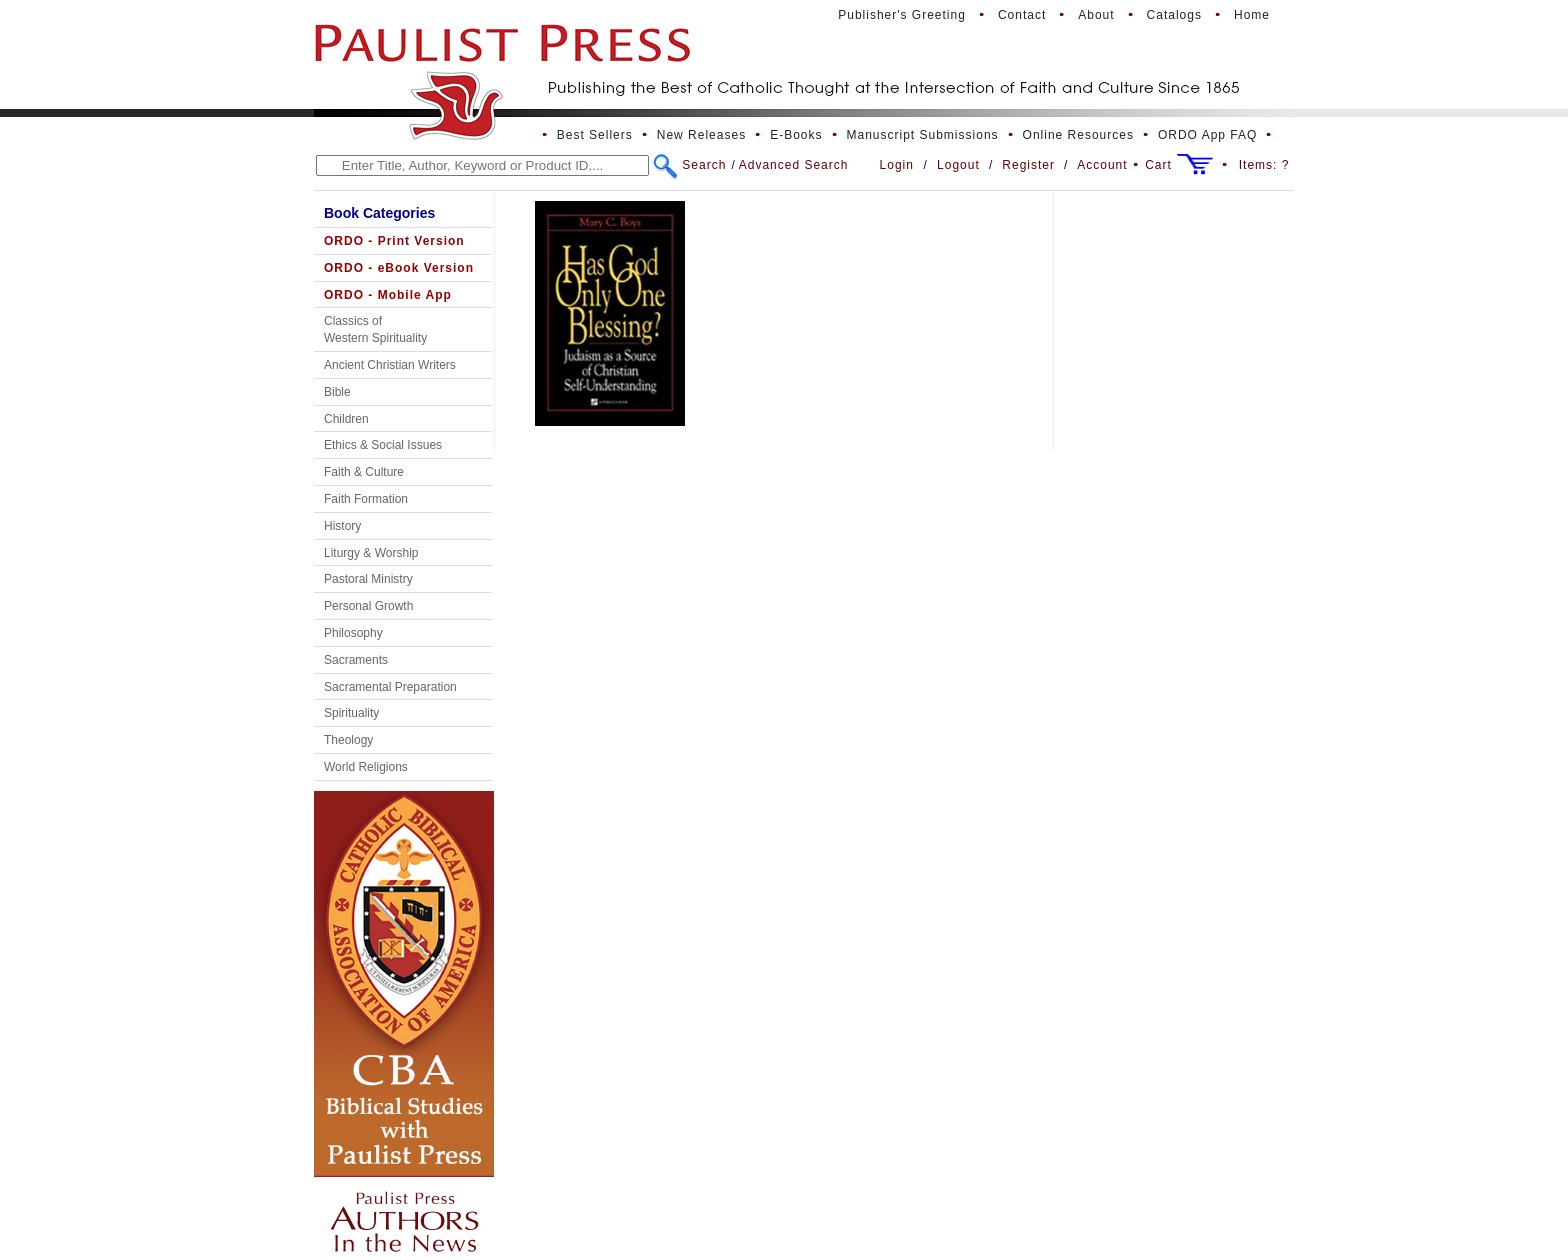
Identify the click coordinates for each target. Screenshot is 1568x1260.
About (1096, 15)
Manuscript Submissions (923, 135)
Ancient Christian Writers (390, 365)
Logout (958, 165)
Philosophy (353, 633)
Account (1102, 165)
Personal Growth (368, 606)
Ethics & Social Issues (383, 445)
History (342, 526)
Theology (348, 740)
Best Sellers (595, 135)
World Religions (366, 767)
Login (897, 165)
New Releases (701, 135)
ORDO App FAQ (1207, 135)
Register (1028, 165)
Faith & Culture (364, 472)
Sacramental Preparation (390, 687)
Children (346, 419)
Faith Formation (366, 499)
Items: (1264, 165)
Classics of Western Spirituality (375, 329)
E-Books (796, 135)
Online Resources (1078, 135)
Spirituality (351, 713)
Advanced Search (794, 165)
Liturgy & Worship (371, 553)
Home (1252, 15)
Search (704, 165)
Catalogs (1174, 15)
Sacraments (356, 660)
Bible (337, 392)
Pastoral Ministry (368, 579)
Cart (1158, 165)
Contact (1022, 15)
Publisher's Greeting (902, 15)
